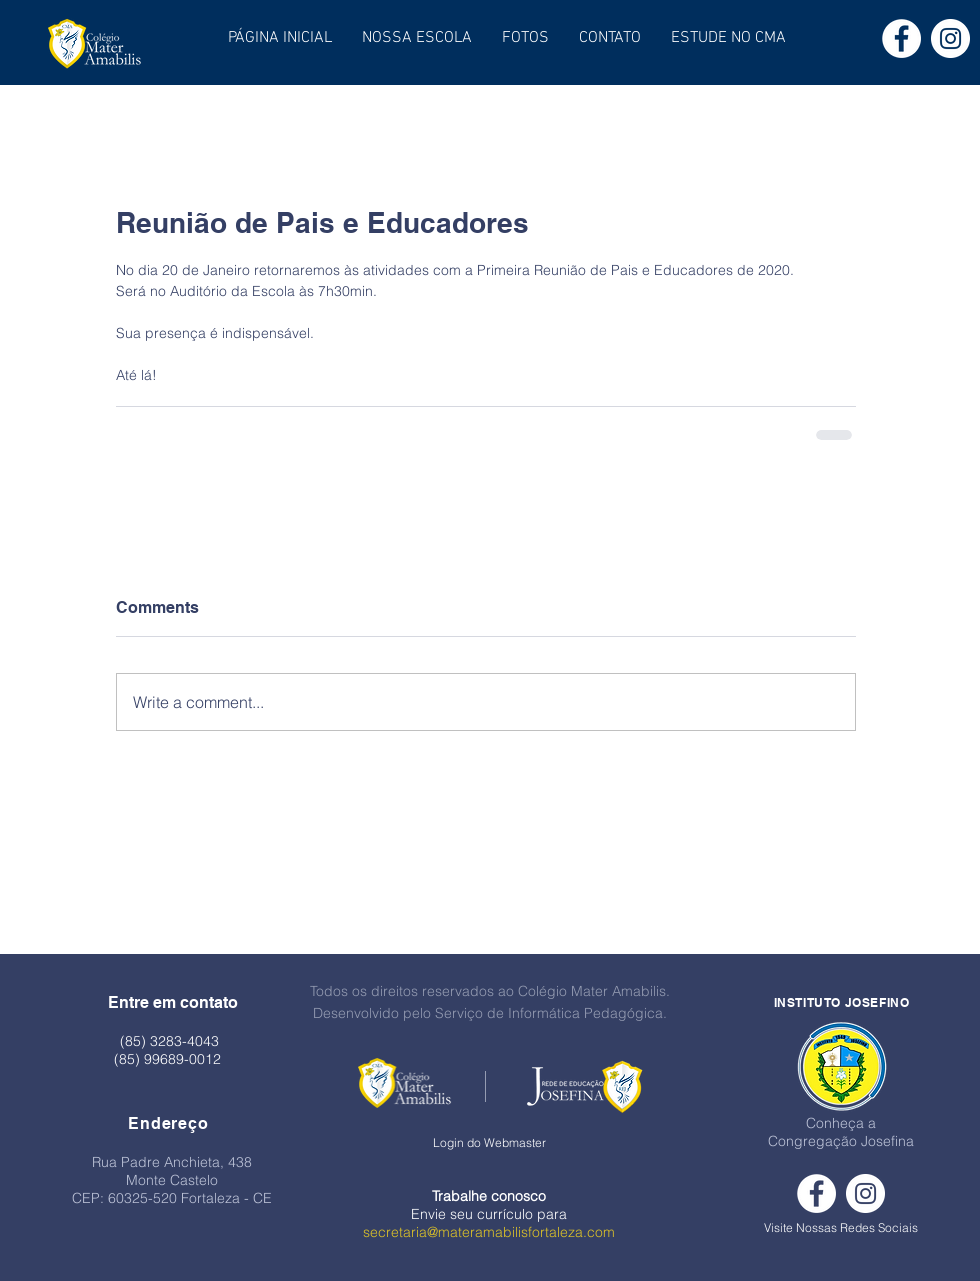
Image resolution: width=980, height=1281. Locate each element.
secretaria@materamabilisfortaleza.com (489, 1232)
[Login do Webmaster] (489, 1144)
